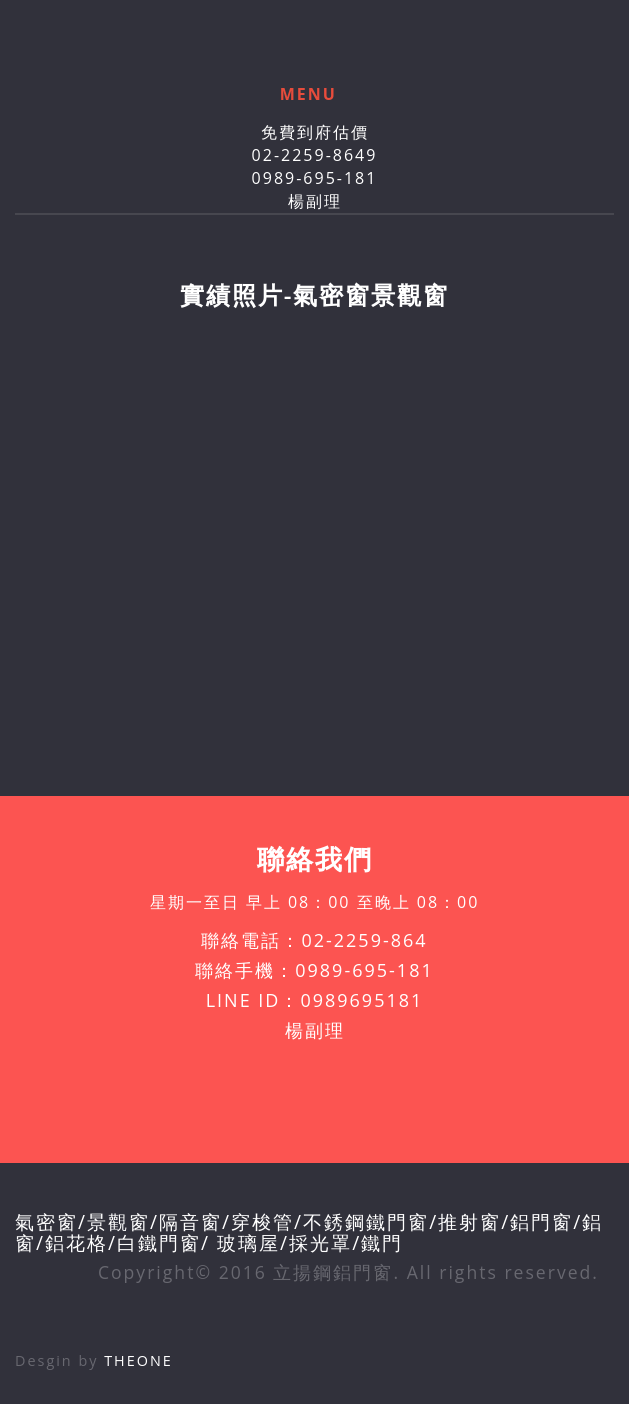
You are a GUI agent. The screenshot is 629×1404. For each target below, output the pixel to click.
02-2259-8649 (315, 155)
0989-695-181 (315, 178)
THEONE (138, 1360)
